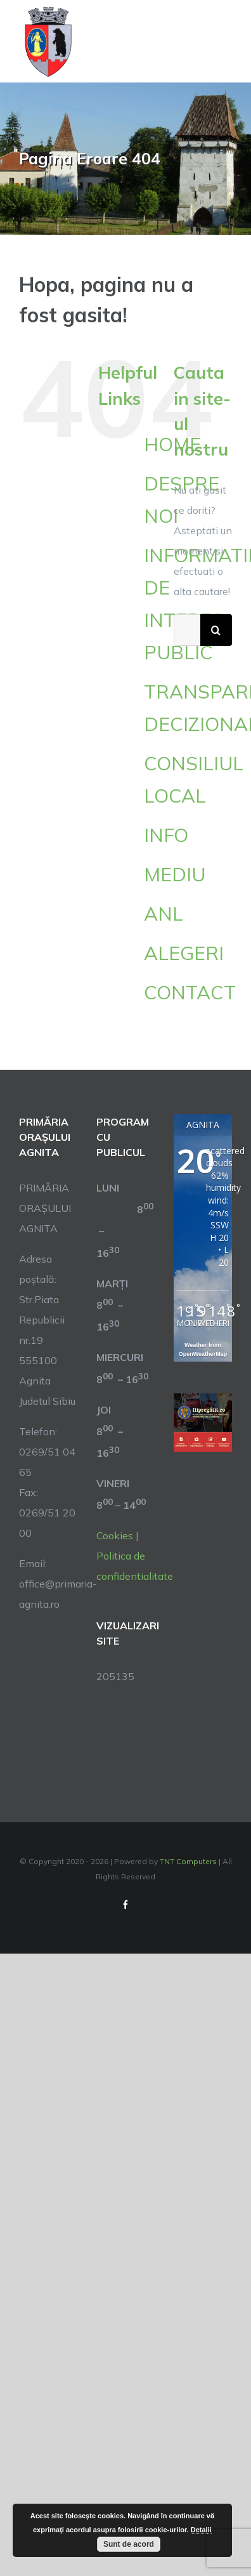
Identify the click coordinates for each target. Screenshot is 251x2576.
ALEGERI (184, 953)
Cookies (114, 1535)
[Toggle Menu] (225, 41)
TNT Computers (188, 1861)
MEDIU (174, 874)
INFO (166, 835)
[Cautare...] (187, 630)
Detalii (201, 2529)
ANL (163, 914)
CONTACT (190, 992)
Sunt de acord (128, 2544)
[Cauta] (216, 630)
